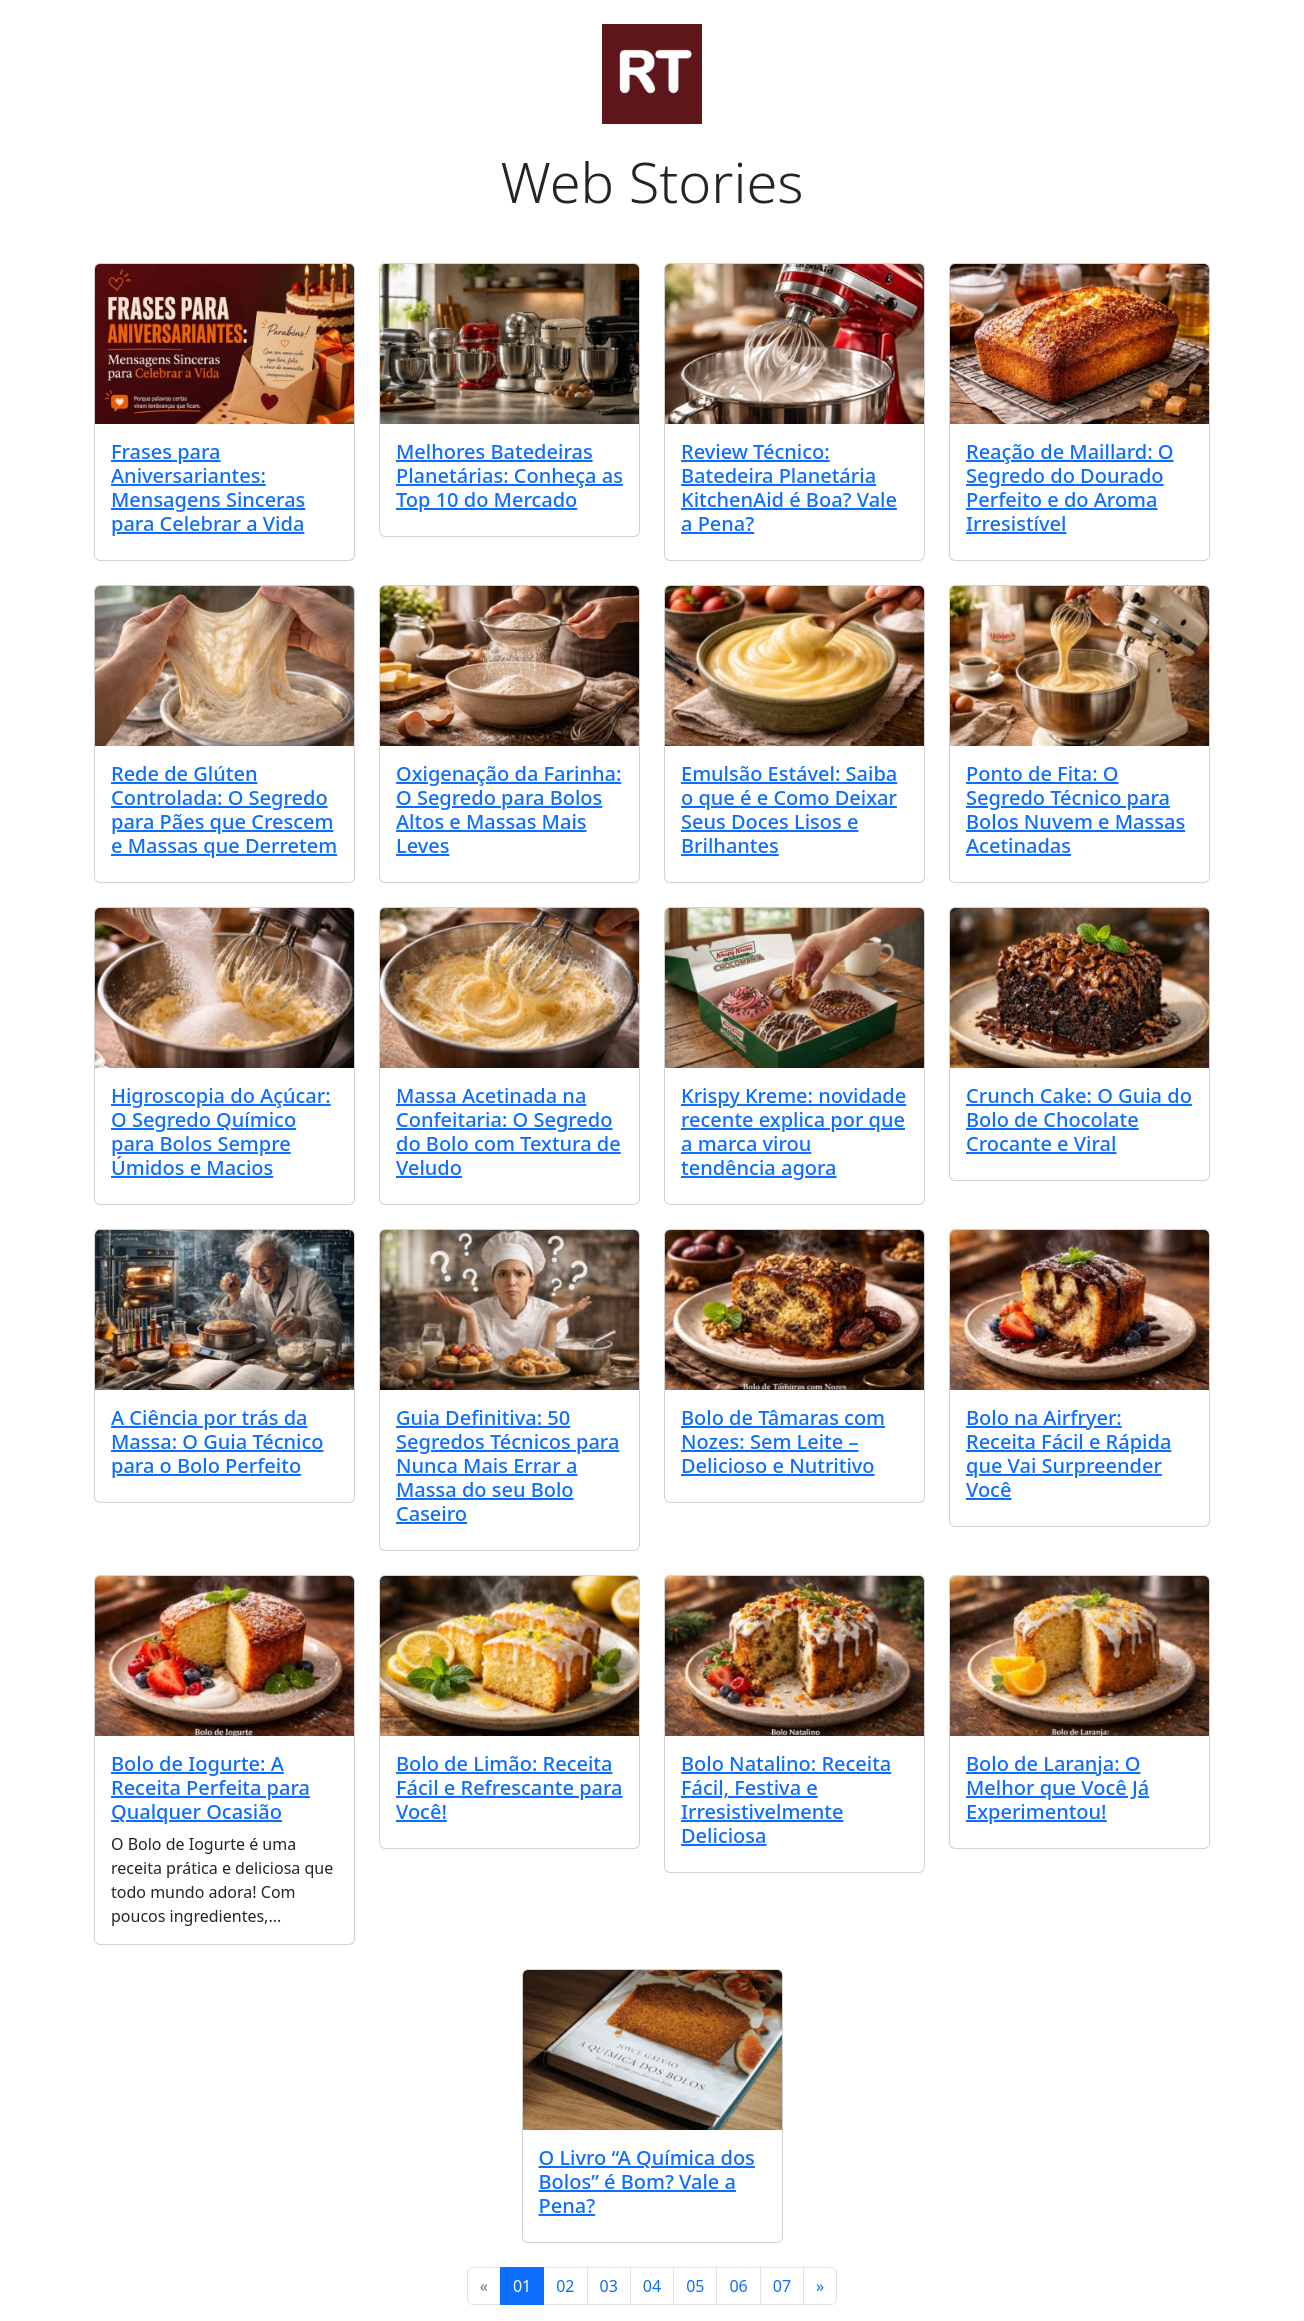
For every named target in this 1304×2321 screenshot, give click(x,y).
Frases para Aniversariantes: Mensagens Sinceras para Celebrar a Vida (208, 487)
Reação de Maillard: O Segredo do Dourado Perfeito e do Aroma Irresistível (1070, 487)
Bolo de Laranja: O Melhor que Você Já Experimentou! (1057, 1787)
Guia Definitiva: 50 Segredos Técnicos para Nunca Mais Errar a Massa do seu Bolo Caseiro (507, 1465)
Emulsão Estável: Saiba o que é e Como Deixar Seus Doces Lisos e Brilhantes (789, 809)
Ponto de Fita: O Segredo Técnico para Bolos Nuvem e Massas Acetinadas (1075, 809)
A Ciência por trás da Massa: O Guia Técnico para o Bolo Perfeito (217, 1441)
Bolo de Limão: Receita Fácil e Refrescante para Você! (509, 1787)
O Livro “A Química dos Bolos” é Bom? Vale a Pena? (647, 2181)
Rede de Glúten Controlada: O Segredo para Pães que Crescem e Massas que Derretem (224, 809)
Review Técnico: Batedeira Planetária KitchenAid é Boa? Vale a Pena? (789, 487)
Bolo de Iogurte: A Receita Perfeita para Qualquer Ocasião (210, 1787)
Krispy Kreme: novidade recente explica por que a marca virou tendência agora (793, 1131)
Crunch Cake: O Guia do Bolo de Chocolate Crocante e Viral (1079, 1119)
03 (609, 2286)
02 (565, 2286)
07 (782, 2286)
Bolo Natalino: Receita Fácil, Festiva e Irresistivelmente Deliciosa (786, 1799)
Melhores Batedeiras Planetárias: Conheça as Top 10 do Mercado (509, 475)
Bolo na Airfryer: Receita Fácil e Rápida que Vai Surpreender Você (1068, 1453)
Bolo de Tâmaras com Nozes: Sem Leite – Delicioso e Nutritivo (783, 1441)
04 (652, 2286)
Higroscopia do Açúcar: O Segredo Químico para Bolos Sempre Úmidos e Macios (221, 1131)
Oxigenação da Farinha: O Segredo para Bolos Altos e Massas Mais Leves (508, 809)
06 (738, 2286)
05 (695, 2286)
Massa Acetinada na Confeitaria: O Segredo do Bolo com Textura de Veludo (508, 1131)
